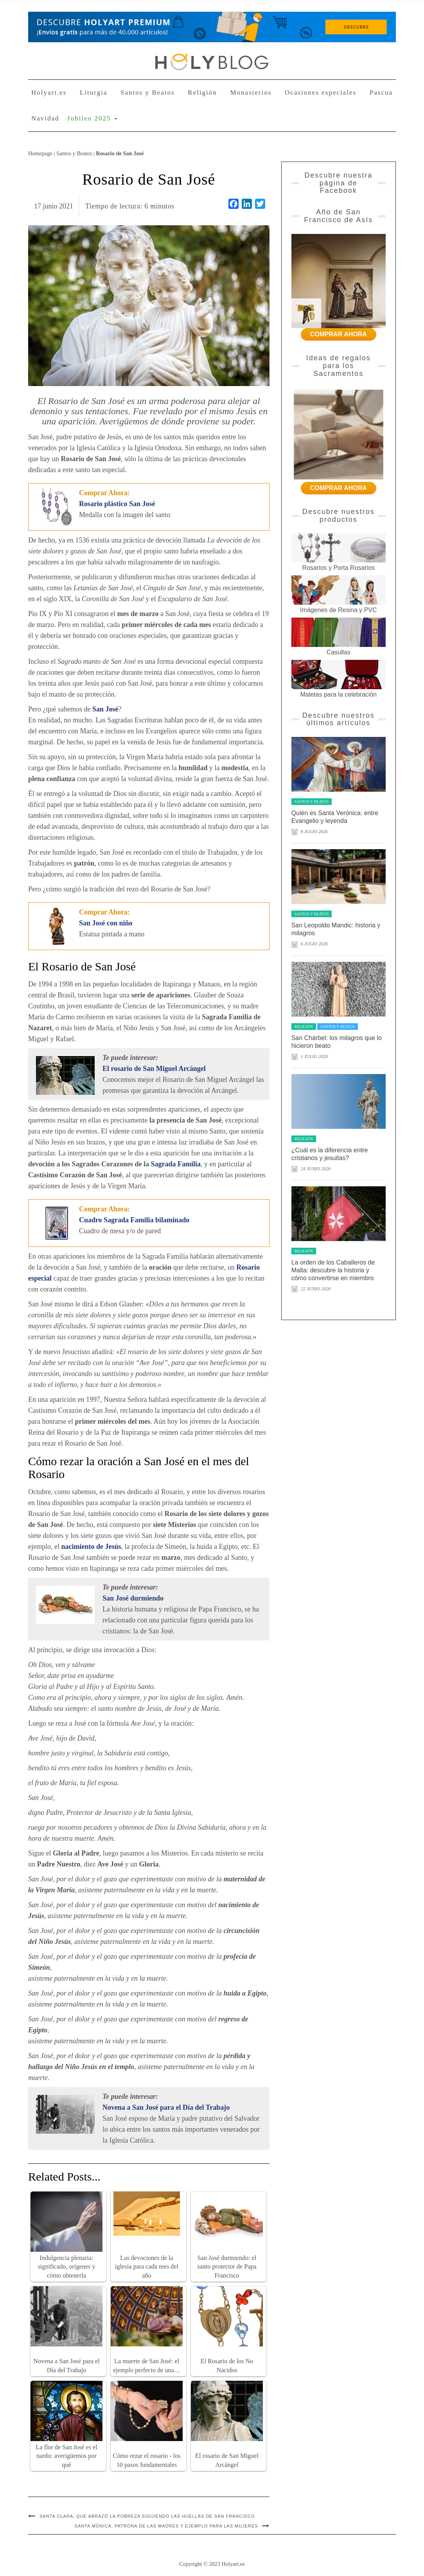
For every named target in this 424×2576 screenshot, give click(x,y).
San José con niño (106, 923)
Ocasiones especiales (320, 92)
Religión (202, 92)
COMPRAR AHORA (338, 334)
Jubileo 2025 (92, 118)
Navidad (45, 118)
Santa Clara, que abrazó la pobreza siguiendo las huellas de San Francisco (147, 2516)
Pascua (381, 92)
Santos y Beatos (147, 92)
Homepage (40, 153)
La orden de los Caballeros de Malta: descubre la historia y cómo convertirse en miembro (333, 1270)
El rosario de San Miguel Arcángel (154, 1068)
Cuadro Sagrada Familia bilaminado (134, 1220)
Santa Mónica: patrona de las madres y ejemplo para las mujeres (166, 2526)
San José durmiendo (132, 1598)
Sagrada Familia (176, 1164)
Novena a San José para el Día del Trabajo (166, 2107)
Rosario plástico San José (117, 504)
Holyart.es (48, 92)
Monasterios (250, 92)
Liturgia (93, 92)
